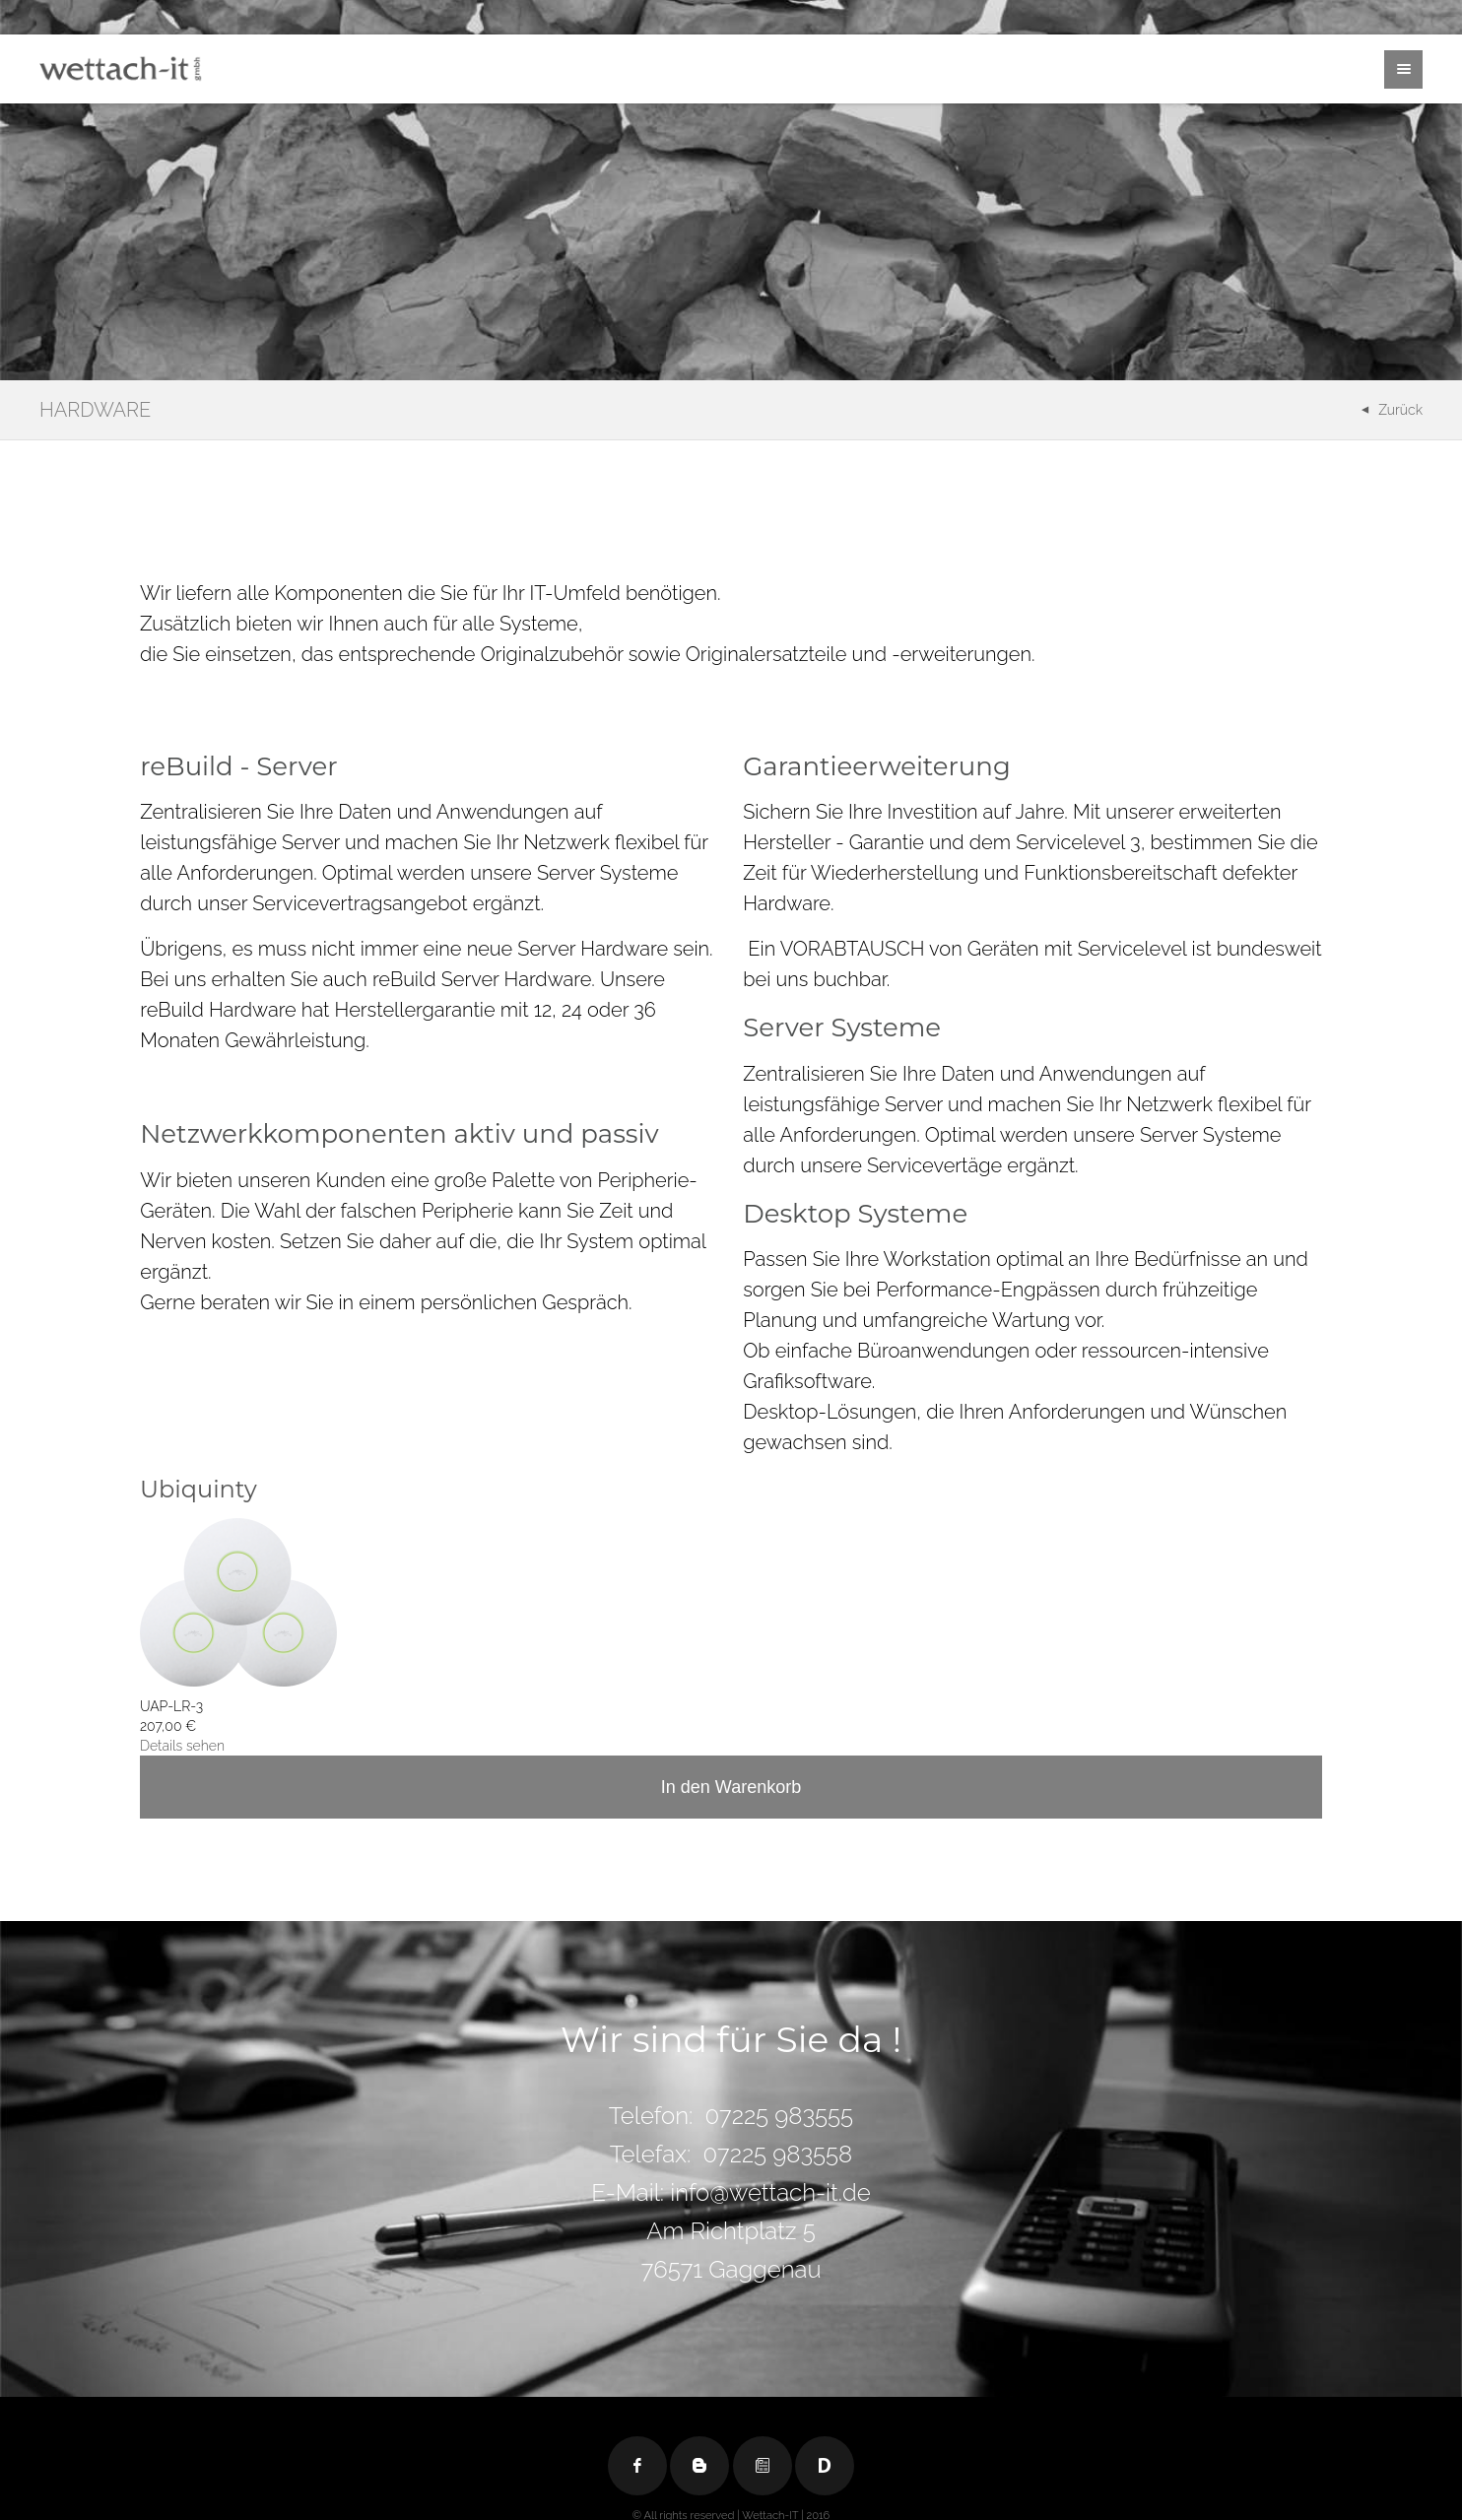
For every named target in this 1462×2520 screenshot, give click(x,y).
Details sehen (182, 1746)
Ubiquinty (198, 1489)
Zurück (1400, 410)
